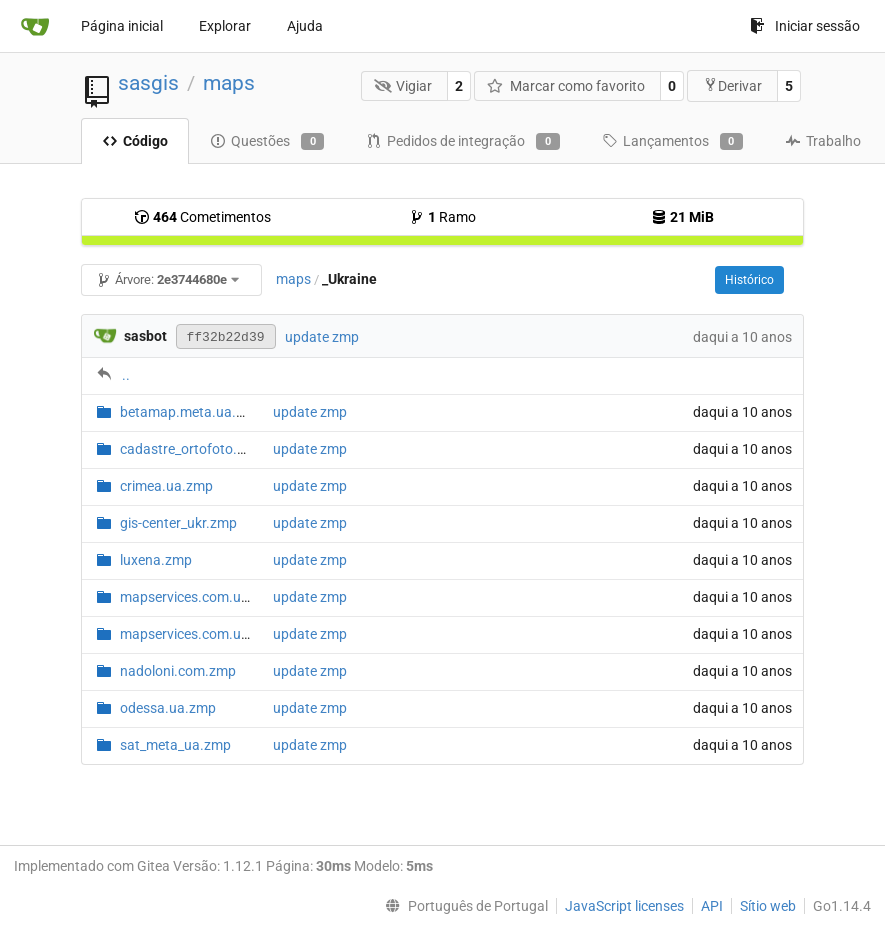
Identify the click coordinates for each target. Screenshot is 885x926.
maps (229, 83)
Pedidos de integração (462, 142)
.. (126, 375)
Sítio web (768, 906)
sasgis (148, 83)
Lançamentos (672, 142)
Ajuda (305, 26)
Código (135, 141)
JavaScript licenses (624, 906)
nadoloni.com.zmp (178, 671)
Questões (267, 142)
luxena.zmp (156, 560)
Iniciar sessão (805, 26)
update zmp (322, 337)
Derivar (732, 85)
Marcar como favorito (566, 86)
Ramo (442, 217)
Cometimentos (202, 217)
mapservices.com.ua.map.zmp (216, 634)
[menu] (462, 906)
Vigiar (403, 86)
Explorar (225, 26)
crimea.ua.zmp (166, 486)
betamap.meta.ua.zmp (191, 412)
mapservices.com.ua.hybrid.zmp (221, 597)
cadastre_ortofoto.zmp (192, 449)
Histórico (749, 280)
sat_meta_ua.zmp (175, 745)
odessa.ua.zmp (168, 708)
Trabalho (823, 141)
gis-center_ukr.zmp (178, 523)
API (712, 906)
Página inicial (122, 26)
